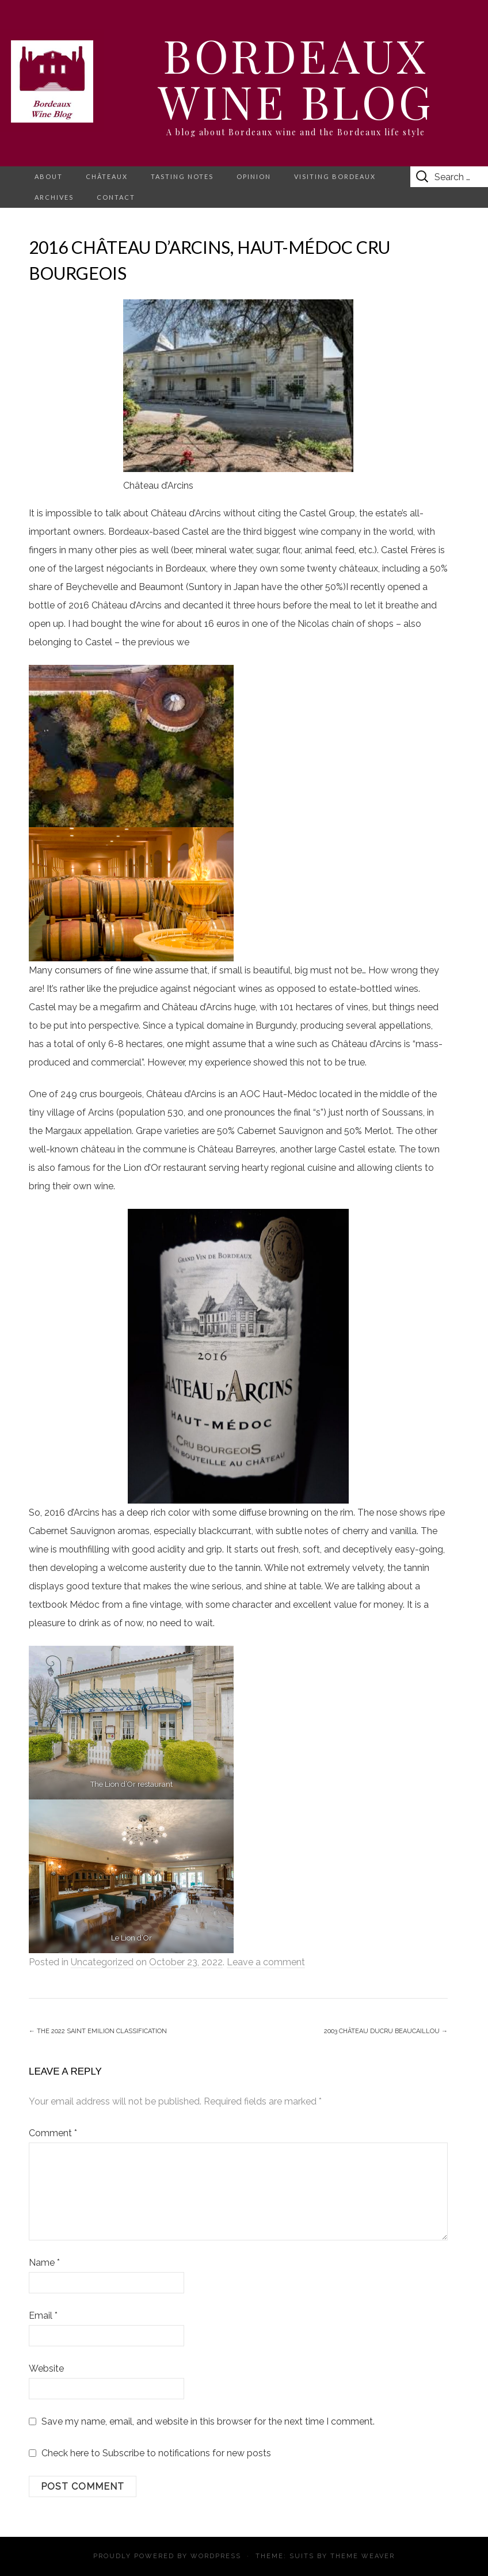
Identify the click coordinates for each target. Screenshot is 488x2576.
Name (44, 2262)
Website (46, 2368)
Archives (54, 197)
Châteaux (107, 176)
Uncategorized (102, 1962)
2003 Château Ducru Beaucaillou (386, 2031)
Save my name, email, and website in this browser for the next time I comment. (208, 2421)
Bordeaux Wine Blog (296, 77)
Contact (116, 197)
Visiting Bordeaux (335, 176)
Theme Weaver (362, 2556)
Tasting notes (182, 176)
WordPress (215, 2556)
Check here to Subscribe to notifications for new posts (150, 2453)
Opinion (254, 176)
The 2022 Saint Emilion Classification (98, 2031)
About (49, 176)
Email (43, 2315)
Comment (53, 2133)
